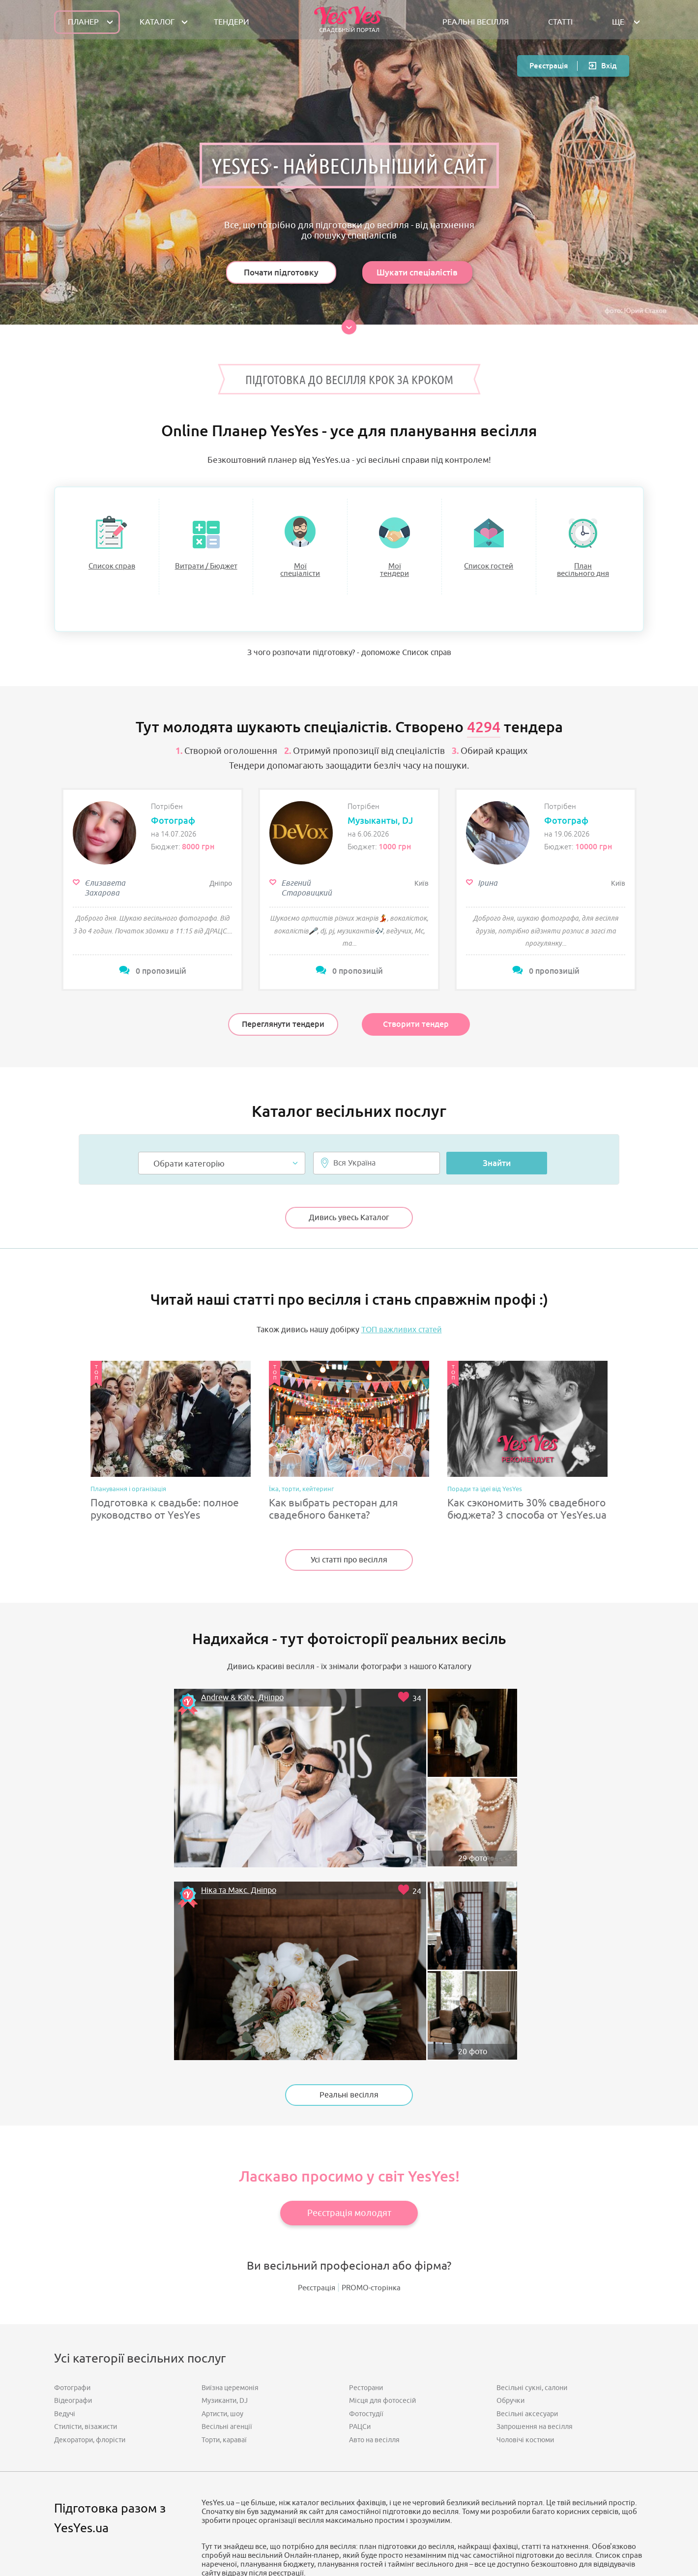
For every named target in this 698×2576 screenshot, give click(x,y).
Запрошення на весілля (534, 2187)
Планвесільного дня (583, 570)
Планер (83, 22)
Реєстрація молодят (349, 1968)
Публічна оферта (352, 2524)
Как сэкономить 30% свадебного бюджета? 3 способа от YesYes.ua (527, 1489)
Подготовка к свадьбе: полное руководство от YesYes (164, 1489)
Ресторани (366, 2148)
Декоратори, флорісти (89, 2200)
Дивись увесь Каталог (349, 1197)
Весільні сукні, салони (531, 2148)
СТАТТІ (560, 22)
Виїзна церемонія (230, 2148)
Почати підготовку (281, 272)
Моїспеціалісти (300, 570)
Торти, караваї (224, 2200)
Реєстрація (548, 65)
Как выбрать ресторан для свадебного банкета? (333, 1489)
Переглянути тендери (283, 1005)
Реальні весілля (349, 1851)
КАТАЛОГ (157, 22)
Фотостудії (366, 2174)
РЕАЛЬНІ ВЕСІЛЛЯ (475, 22)
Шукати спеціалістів (417, 272)
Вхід (609, 65)
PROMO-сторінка (371, 2048)
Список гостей (488, 566)
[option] (152, 870)
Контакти (401, 2524)
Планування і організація (128, 1469)
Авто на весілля (374, 2200)
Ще (618, 22)
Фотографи (72, 2148)
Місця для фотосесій (382, 2161)
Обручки (510, 2161)
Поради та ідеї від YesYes (484, 1469)
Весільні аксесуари (527, 2174)
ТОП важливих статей (401, 1309)
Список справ (111, 566)
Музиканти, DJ (225, 2161)
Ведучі (64, 2174)
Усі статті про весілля (349, 1539)
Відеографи (73, 2161)
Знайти (497, 1142)
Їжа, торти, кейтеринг (301, 1469)
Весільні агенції (227, 2187)
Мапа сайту (300, 2524)
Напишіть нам (357, 2473)
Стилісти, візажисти (85, 2187)
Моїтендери (394, 570)
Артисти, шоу (222, 2174)
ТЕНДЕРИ (231, 22)
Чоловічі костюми (525, 2200)
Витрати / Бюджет (206, 566)
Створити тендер (416, 1005)
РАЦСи (360, 2187)
